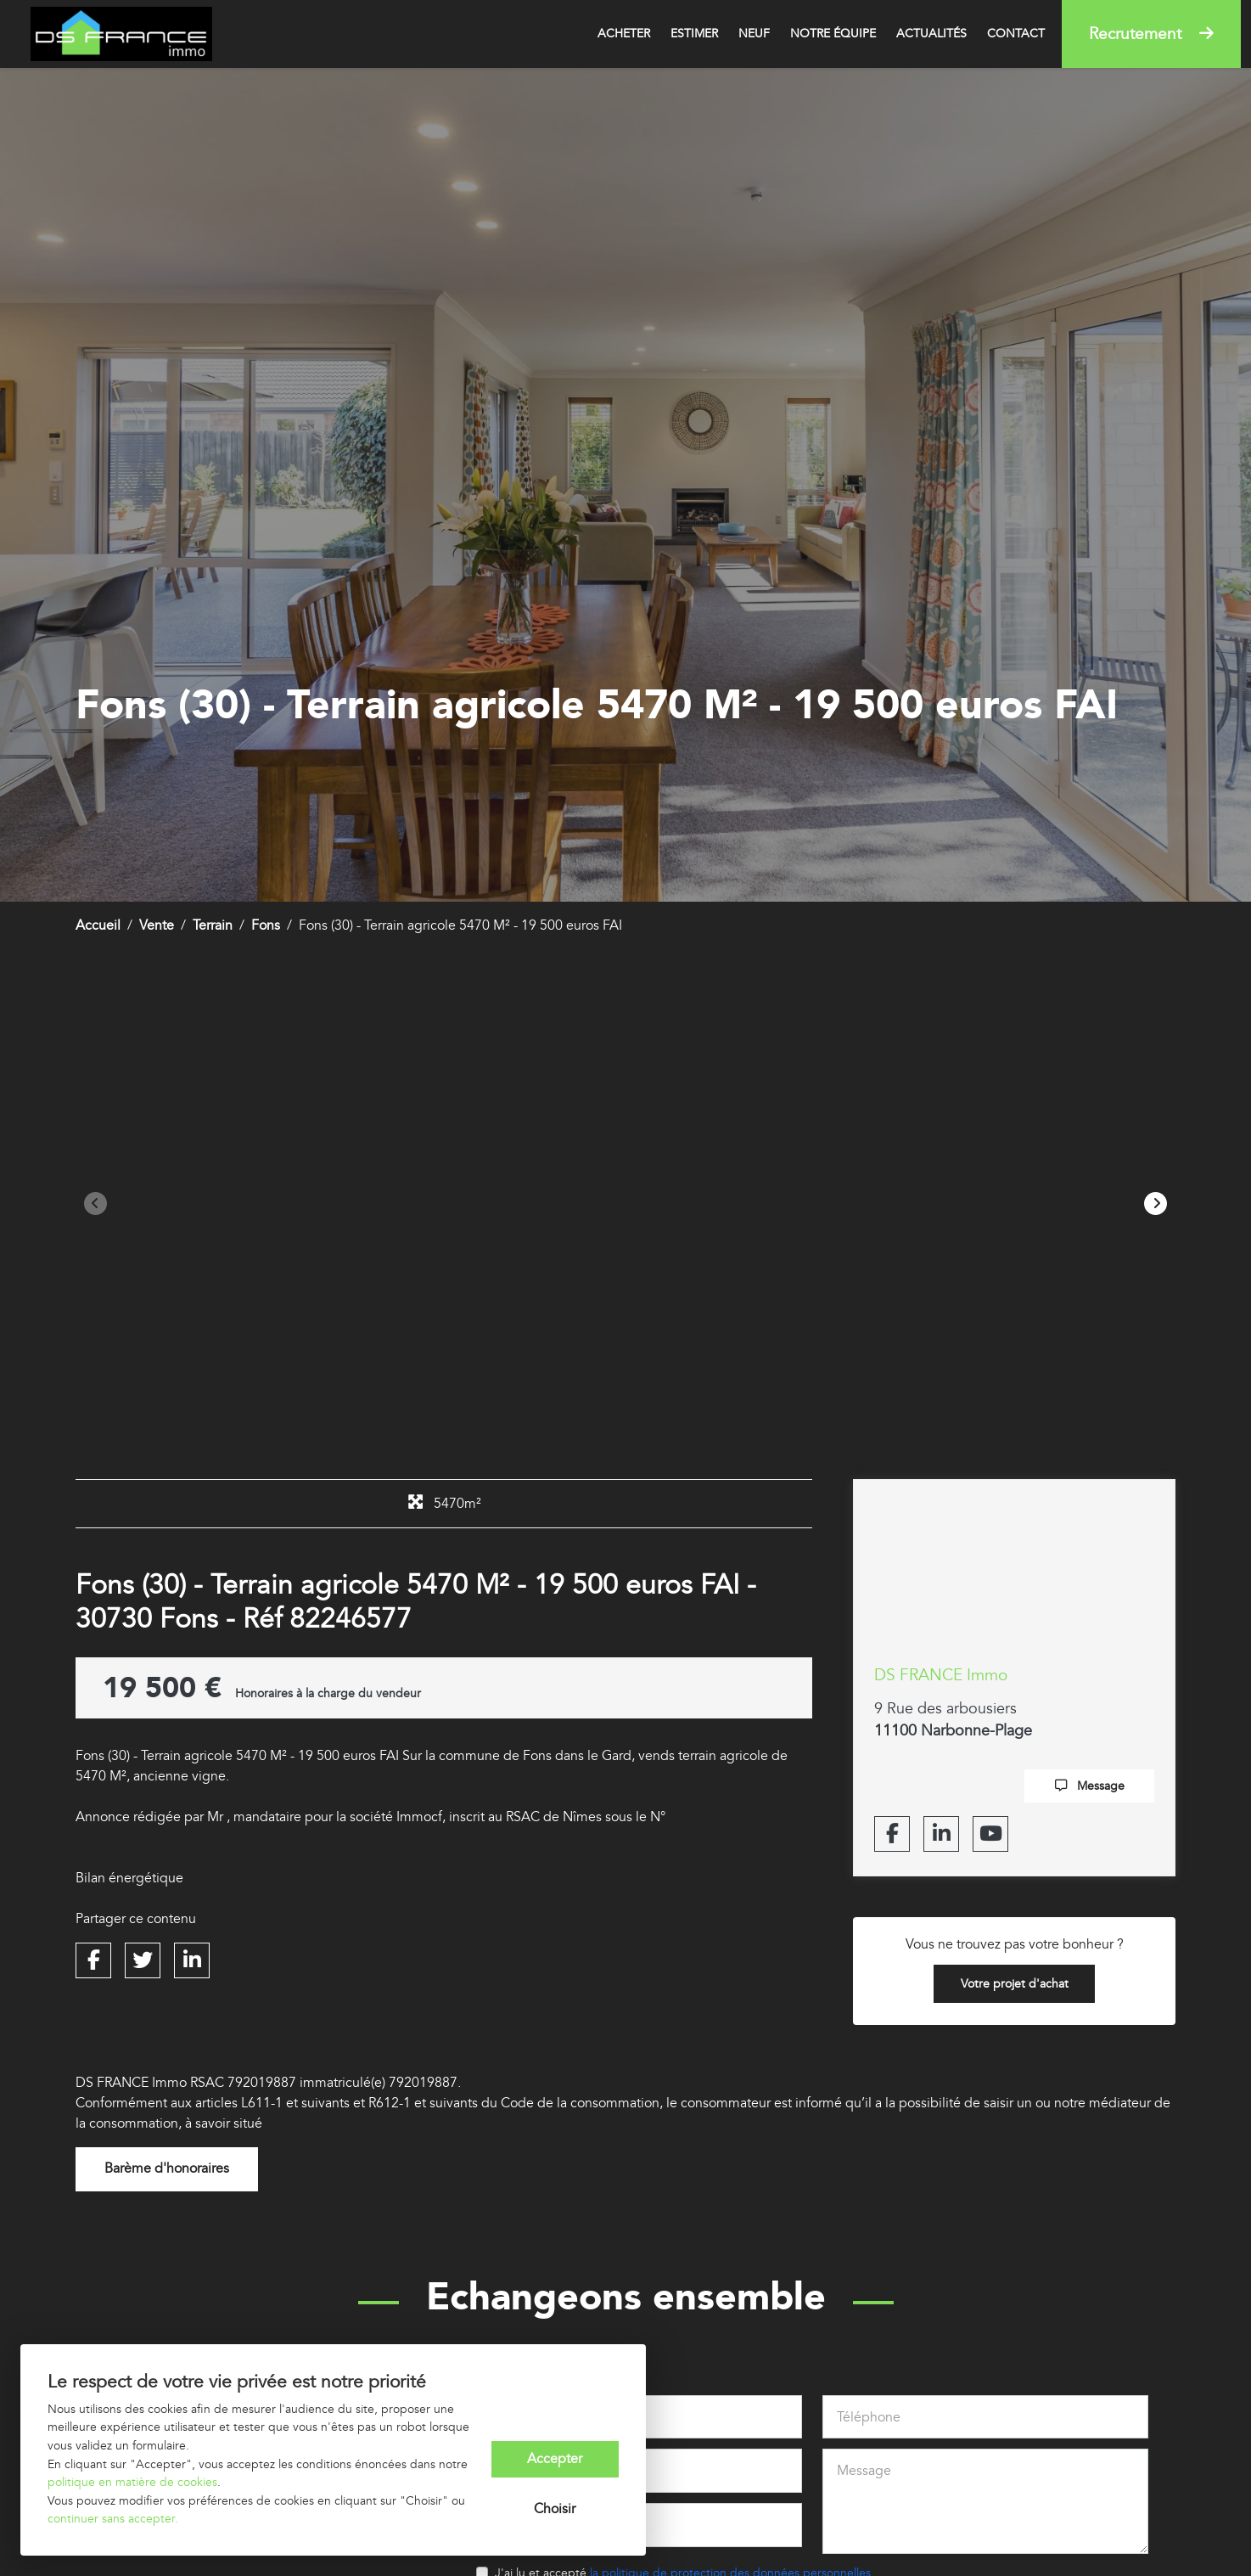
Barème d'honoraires (166, 2170)
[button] (1155, 1204)
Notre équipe (833, 33)
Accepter (554, 2458)
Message (1090, 1786)
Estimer (694, 33)
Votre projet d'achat (1015, 1984)
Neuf (754, 33)
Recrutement (1151, 34)
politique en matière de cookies (132, 2482)
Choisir (554, 2509)
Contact (1016, 33)
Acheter (623, 33)
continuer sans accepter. (113, 2518)
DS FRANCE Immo (940, 1675)
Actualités (931, 33)
